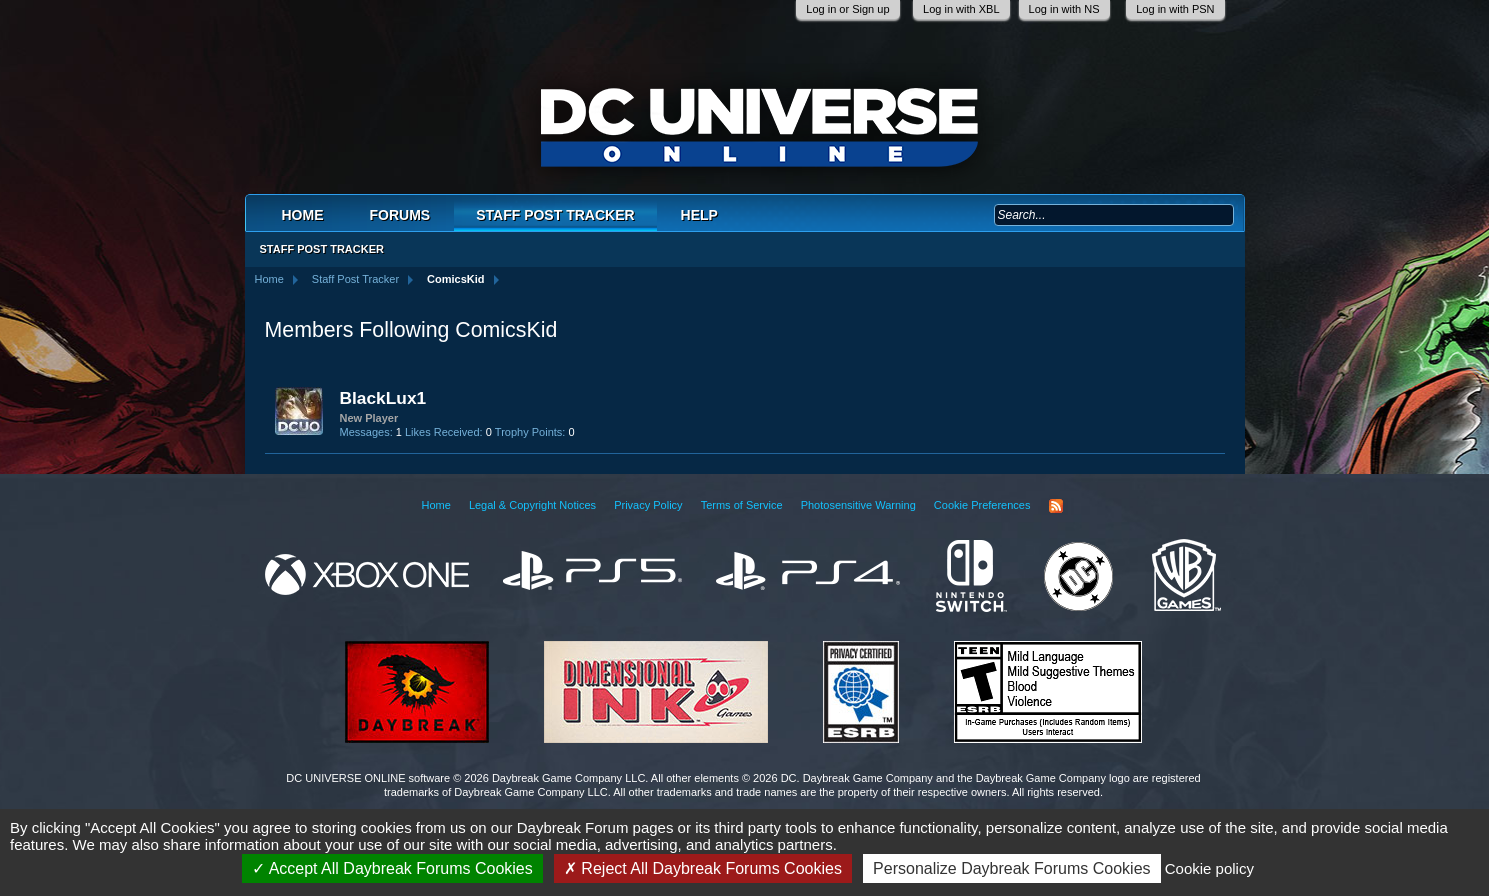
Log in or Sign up (847, 9)
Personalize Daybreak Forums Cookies (1011, 868)
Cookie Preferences (982, 505)
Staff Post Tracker (555, 215)
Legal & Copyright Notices (532, 505)
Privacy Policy (648, 505)
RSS (1056, 506)
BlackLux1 (383, 398)
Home (303, 215)
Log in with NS (1064, 9)
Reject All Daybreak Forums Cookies (703, 868)
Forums (400, 215)
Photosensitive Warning (858, 505)
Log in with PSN (1175, 9)
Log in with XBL (961, 9)
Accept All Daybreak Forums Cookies (392, 868)
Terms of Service (742, 505)
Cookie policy (1209, 868)
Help (699, 215)
